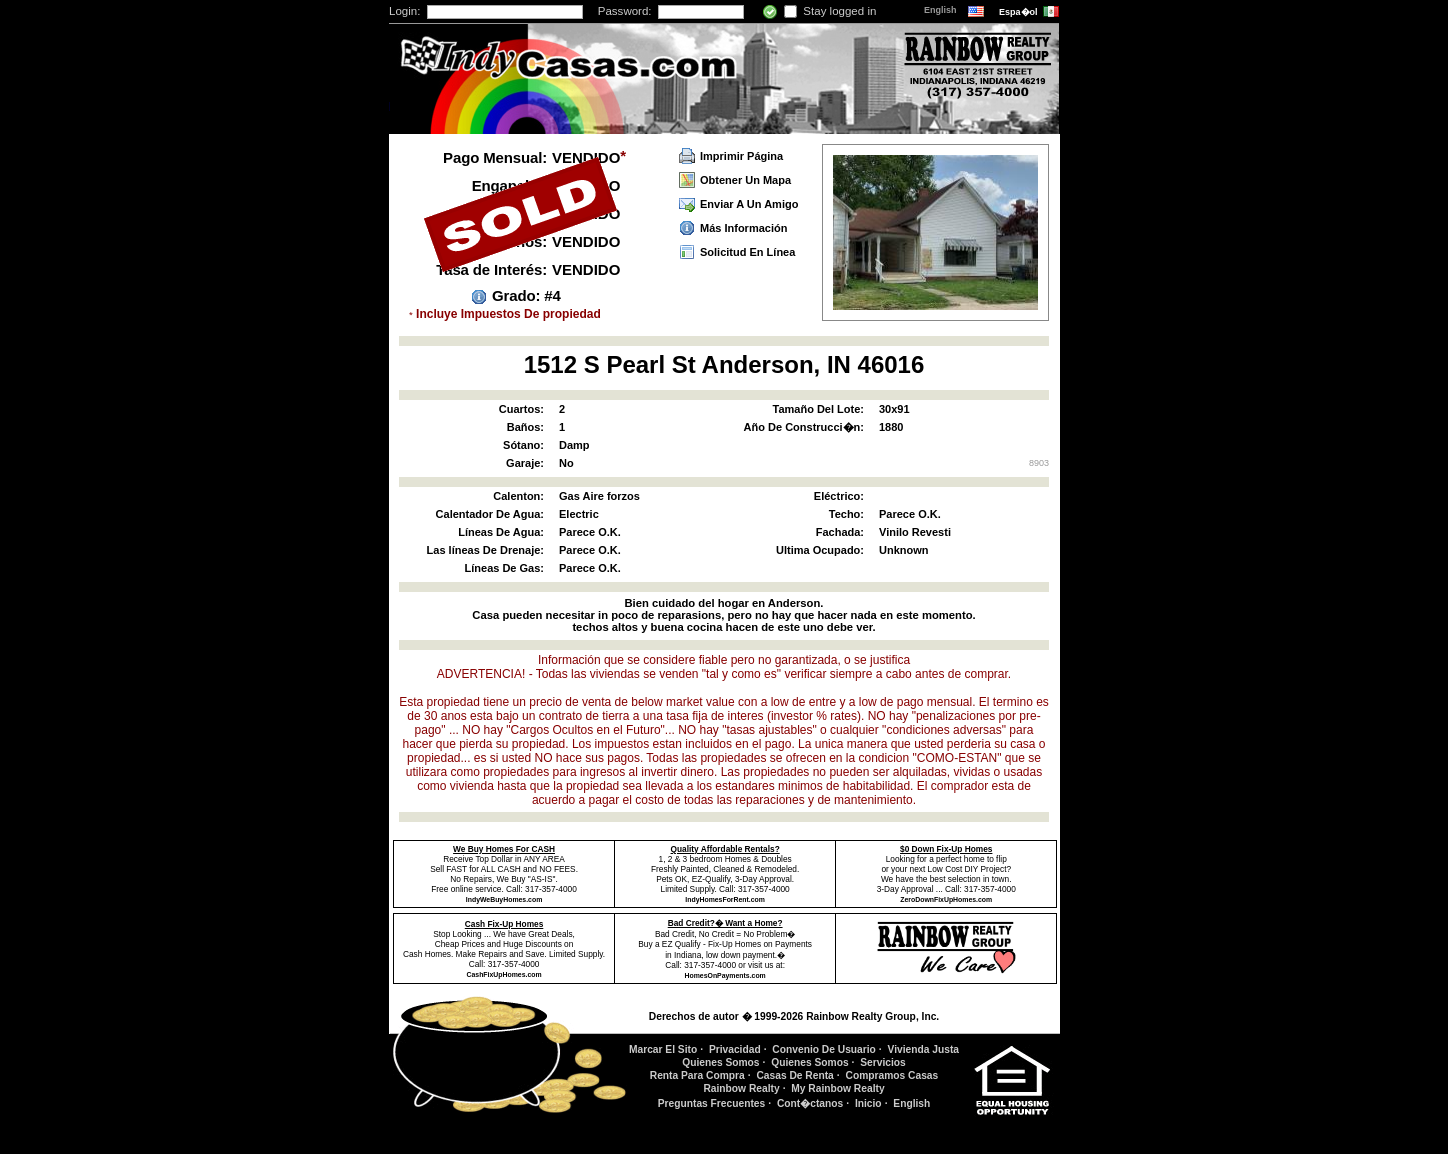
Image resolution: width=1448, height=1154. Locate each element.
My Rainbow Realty (837, 1088)
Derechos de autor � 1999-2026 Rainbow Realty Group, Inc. (794, 1016)
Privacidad (735, 1049)
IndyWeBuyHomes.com (504, 899)
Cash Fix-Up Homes (504, 924)
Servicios (883, 1062)
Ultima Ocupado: (820, 550)
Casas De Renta (794, 1075)
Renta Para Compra (697, 1075)
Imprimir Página (741, 156)
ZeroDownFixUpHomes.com (946, 899)
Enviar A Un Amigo (749, 204)
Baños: (525, 427)
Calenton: (518, 496)
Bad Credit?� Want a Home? (725, 923)
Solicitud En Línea (747, 252)
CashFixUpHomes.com (504, 974)
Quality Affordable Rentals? (725, 849)
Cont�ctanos (810, 1103)
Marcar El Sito (663, 1049)
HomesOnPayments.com (725, 975)
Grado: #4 (526, 295)
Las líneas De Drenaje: (485, 550)
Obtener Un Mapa (745, 180)
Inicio (868, 1103)
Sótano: (523, 445)
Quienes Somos (720, 1062)
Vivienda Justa (924, 1049)
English (941, 10)
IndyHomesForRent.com (725, 899)
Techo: (846, 514)
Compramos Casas (892, 1075)
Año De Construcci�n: (804, 427)
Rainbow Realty (741, 1088)
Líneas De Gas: (504, 568)
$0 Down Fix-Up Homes (946, 849)
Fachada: (840, 532)
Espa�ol (1019, 12)
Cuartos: (521, 409)
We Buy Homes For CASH (504, 849)
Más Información (743, 228)
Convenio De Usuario (824, 1049)
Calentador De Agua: (490, 514)
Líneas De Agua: (501, 532)
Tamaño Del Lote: (818, 409)
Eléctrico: (839, 496)
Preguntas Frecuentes (712, 1103)
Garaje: (525, 463)
